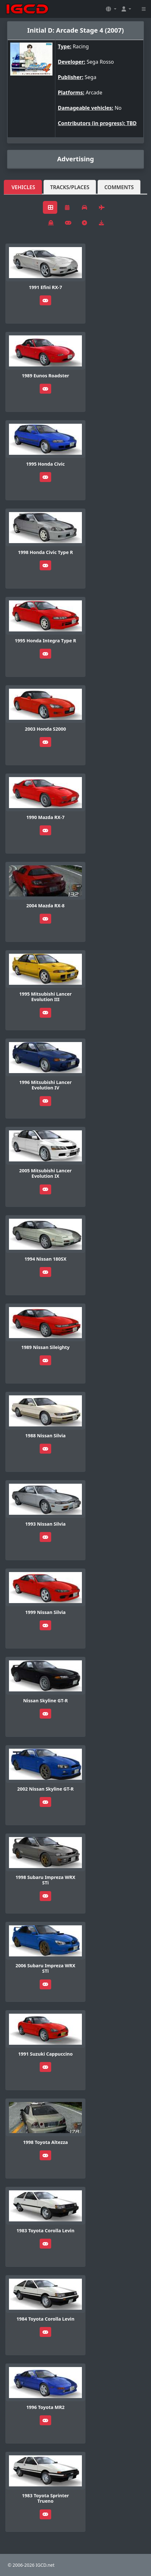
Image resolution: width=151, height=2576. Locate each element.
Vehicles (23, 187)
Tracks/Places (70, 187)
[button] (111, 9)
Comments (119, 187)
